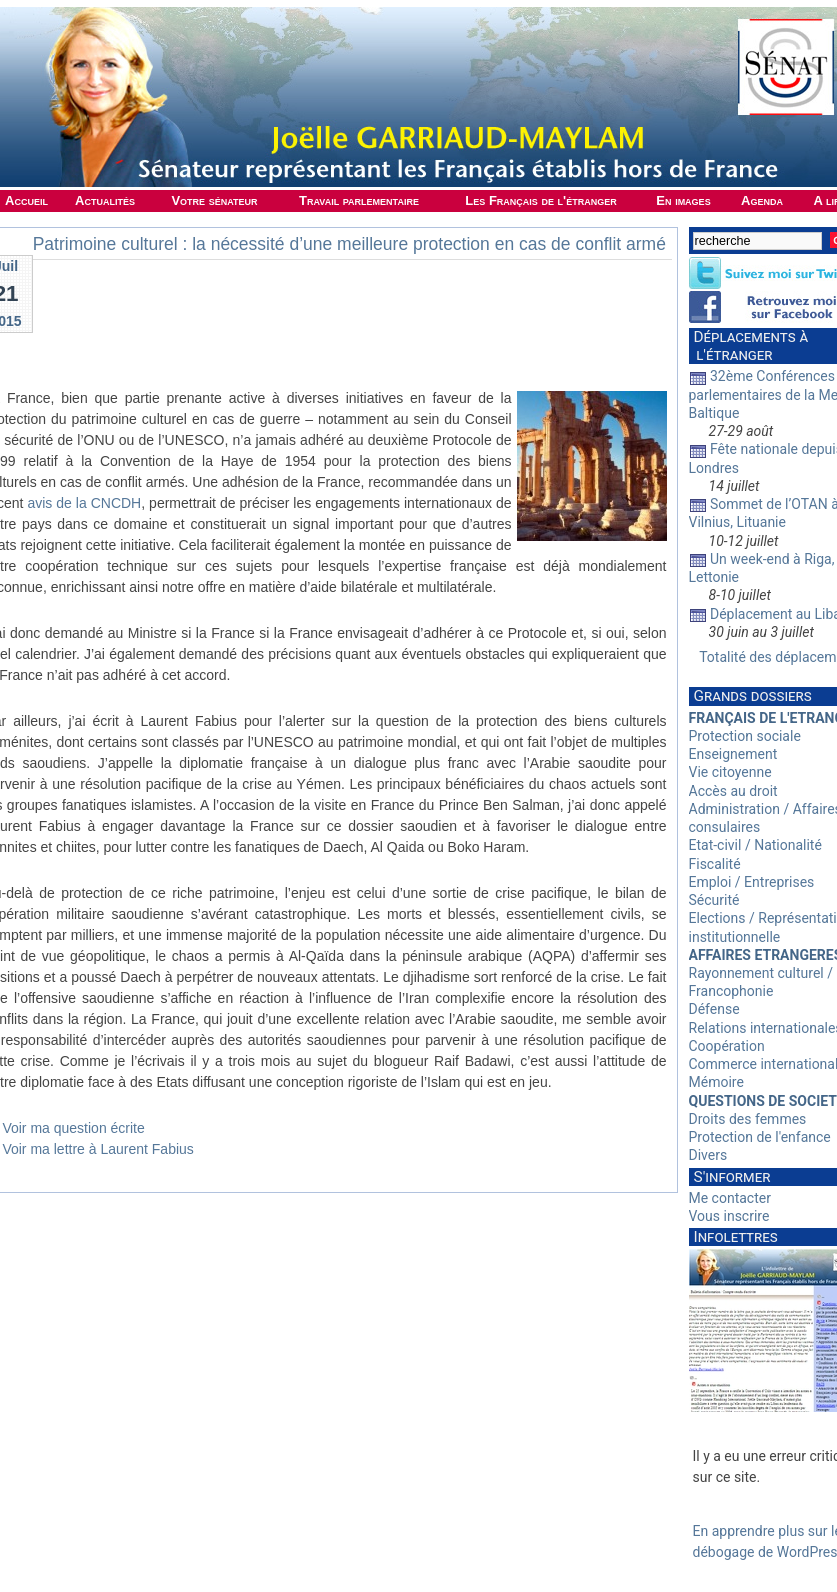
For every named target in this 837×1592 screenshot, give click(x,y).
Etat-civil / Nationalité (755, 845)
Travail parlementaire (359, 200)
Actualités (105, 200)
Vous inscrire (729, 1216)
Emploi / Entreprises (752, 882)
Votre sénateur (214, 200)
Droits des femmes (748, 1119)
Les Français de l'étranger (540, 200)
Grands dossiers (753, 696)
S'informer (732, 1177)
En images (683, 200)
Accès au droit (733, 791)
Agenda (762, 200)
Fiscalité (715, 864)
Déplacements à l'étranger (749, 346)
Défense (714, 1009)
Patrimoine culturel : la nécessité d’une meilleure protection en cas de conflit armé (349, 244)
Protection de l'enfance (760, 1137)
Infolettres (736, 1237)
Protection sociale (745, 736)
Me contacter (730, 1198)
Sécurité (714, 900)
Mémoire (716, 1082)
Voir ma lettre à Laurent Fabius (97, 1149)
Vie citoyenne (730, 772)
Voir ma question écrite (73, 1128)
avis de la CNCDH (84, 503)
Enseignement (733, 754)
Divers (708, 1155)
